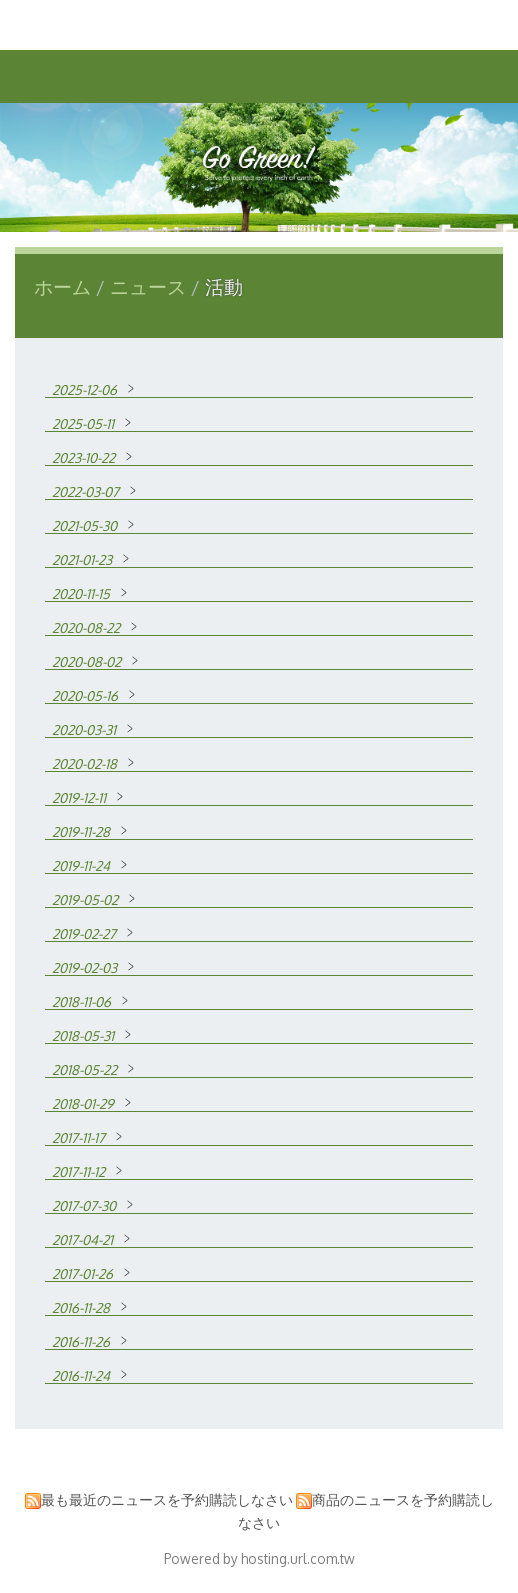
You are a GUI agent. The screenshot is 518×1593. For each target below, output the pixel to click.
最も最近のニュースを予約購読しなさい (167, 1499)
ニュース (150, 286)
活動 (221, 286)
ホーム (62, 286)
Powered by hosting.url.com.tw (259, 1558)
